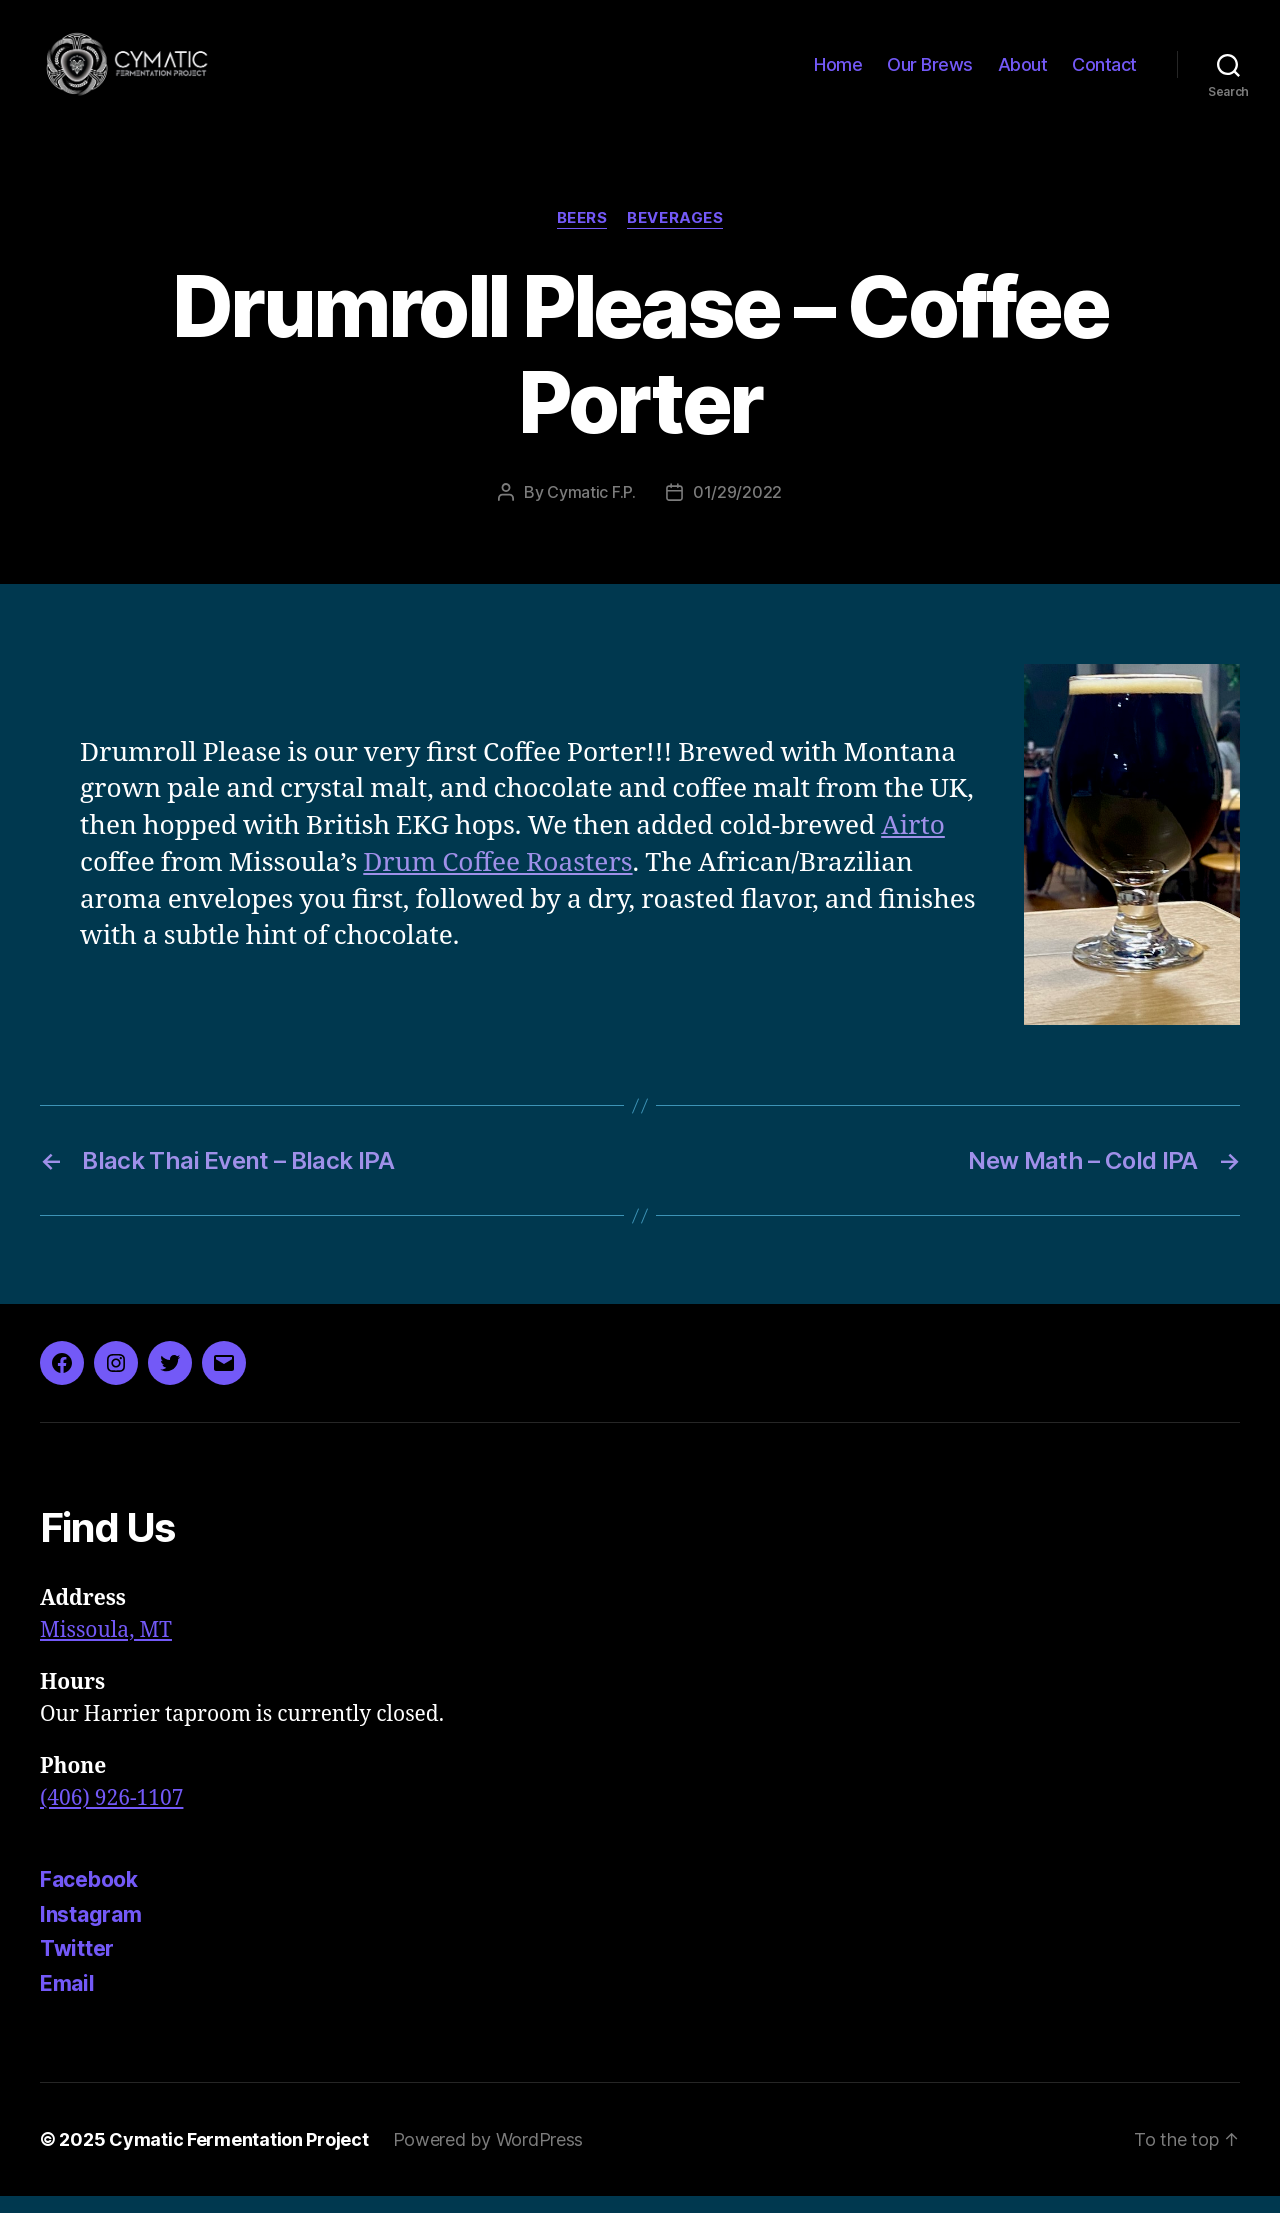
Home (838, 72)
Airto (913, 843)
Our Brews (930, 72)
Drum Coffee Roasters (497, 880)
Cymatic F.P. (591, 509)
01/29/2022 (737, 509)
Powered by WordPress (488, 2156)
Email (67, 1999)
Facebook (89, 1896)
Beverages (675, 235)
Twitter (77, 1965)
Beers (582, 235)
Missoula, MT (106, 1646)
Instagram (91, 1930)
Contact (1104, 72)
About (1023, 72)
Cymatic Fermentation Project (238, 2156)
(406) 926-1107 (111, 1814)
